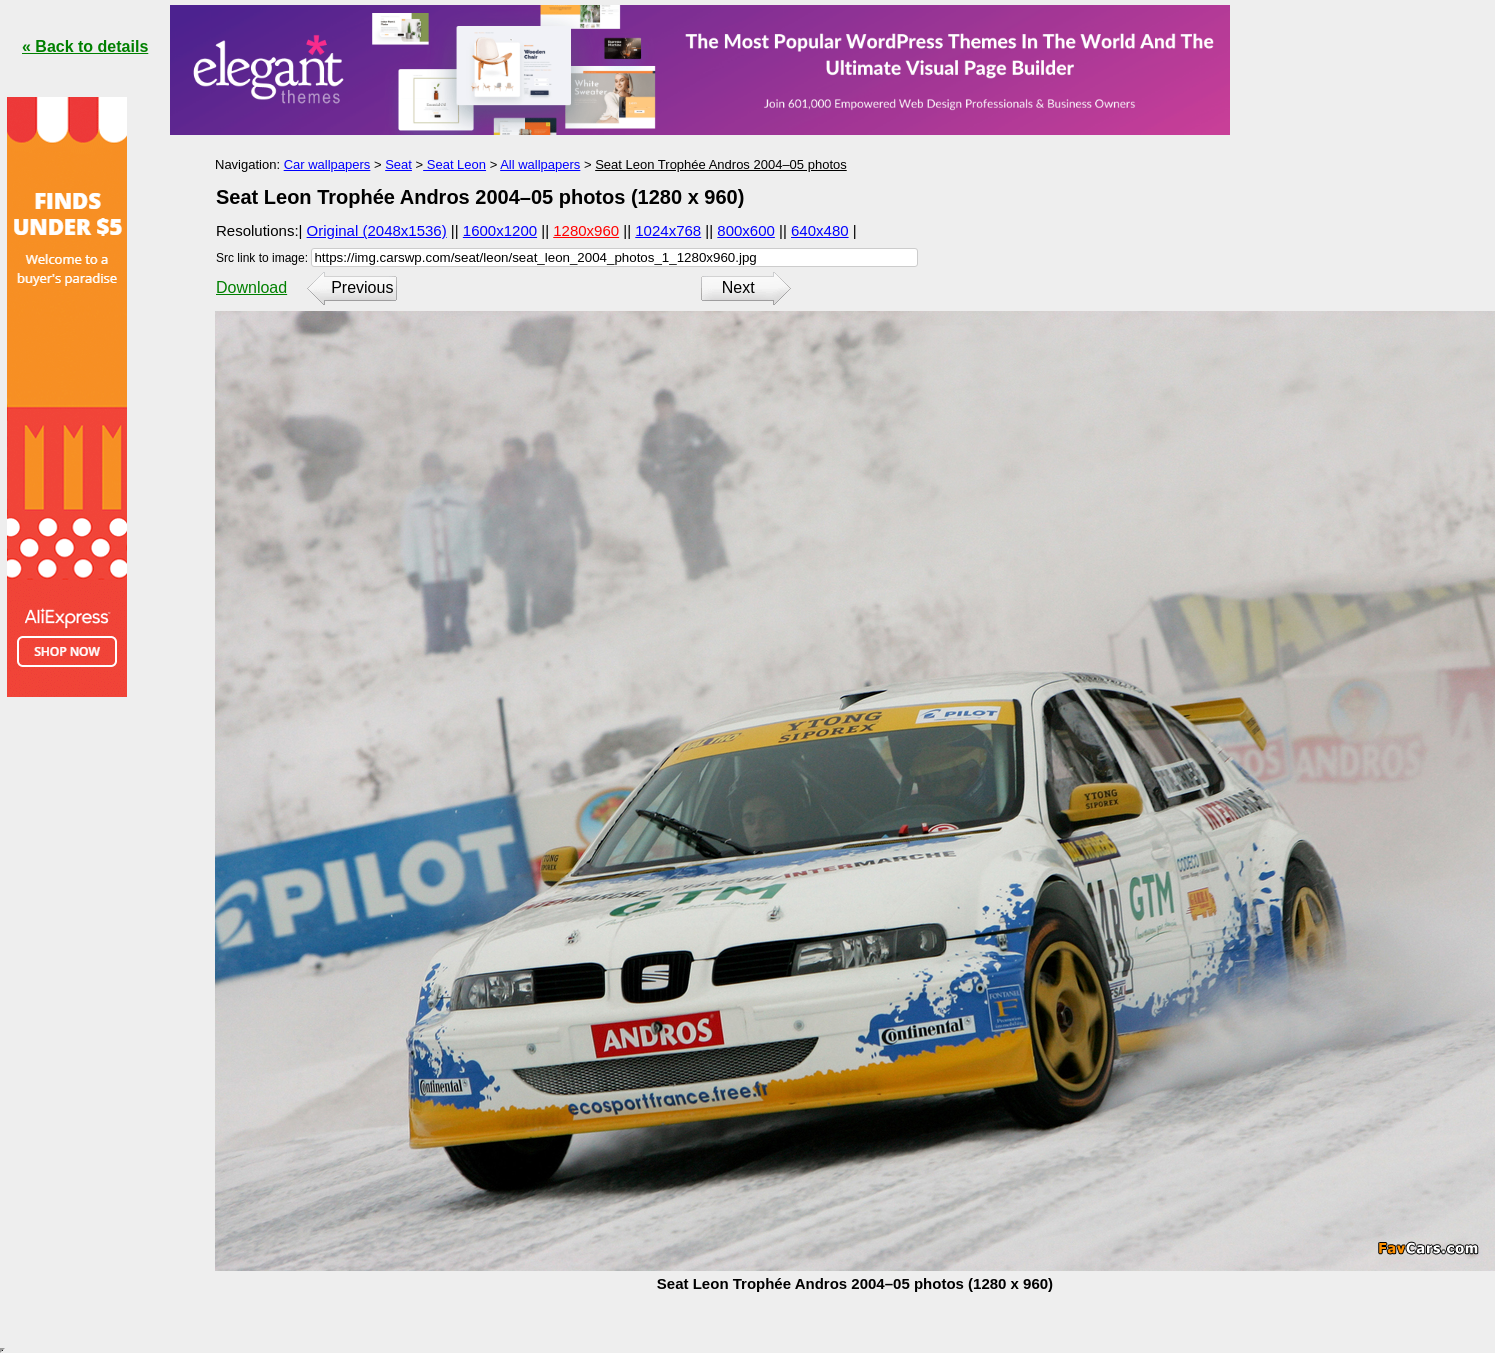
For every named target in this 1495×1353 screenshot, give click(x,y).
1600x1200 (500, 230)
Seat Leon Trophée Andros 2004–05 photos (721, 164)
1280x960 (586, 230)
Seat (398, 164)
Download (251, 287)
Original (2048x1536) (377, 230)
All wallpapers (540, 164)
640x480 (820, 230)
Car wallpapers (327, 164)
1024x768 (668, 230)
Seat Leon (454, 164)
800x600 (746, 230)
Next (738, 287)
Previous (362, 287)
